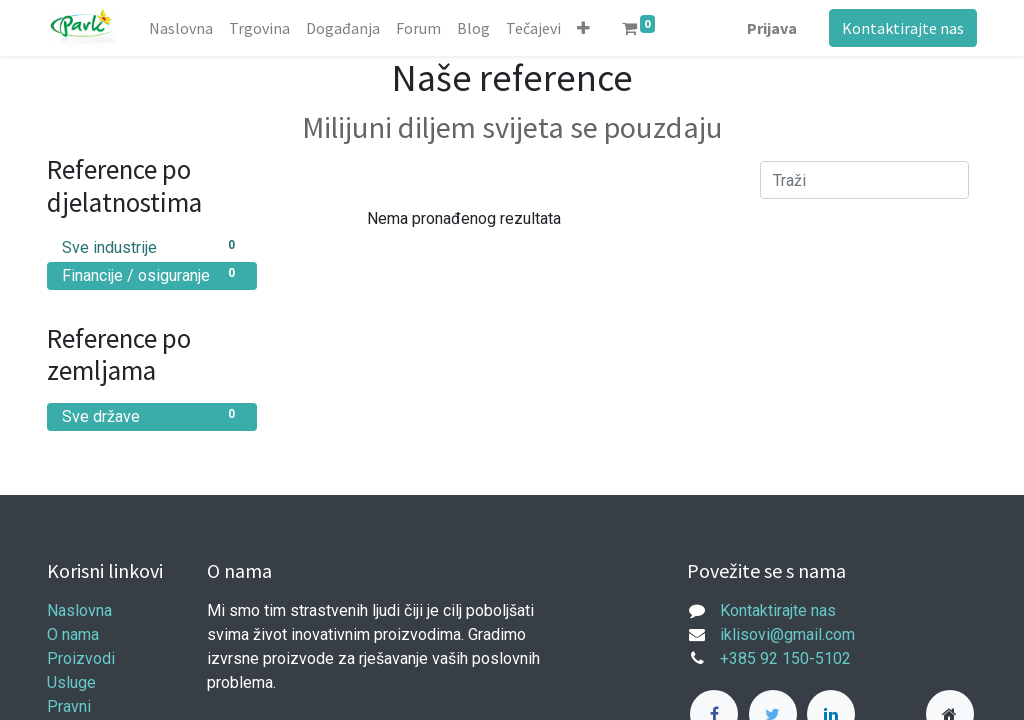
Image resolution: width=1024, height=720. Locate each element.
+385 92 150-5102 (785, 658)
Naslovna (79, 610)
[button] (583, 28)
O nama (73, 634)
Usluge (71, 682)
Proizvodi (81, 658)
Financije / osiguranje (152, 274)
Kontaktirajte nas (903, 28)
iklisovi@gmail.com (787, 634)
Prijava (772, 28)
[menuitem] (181, 28)
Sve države (152, 415)
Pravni (69, 706)
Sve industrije (152, 246)
